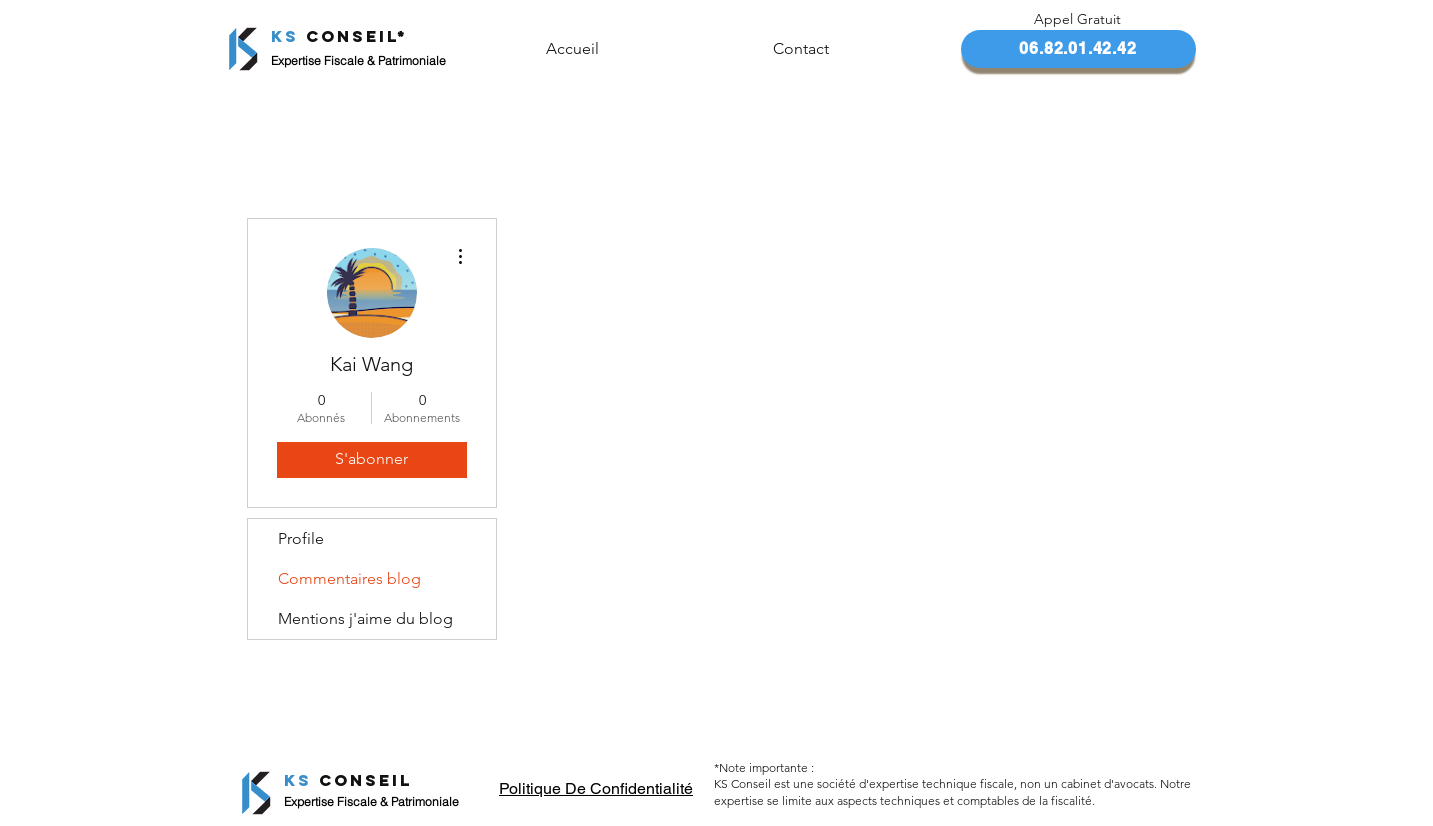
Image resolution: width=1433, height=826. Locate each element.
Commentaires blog (349, 578)
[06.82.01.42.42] (1078, 49)
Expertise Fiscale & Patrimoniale (371, 801)
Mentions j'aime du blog (365, 618)
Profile (301, 538)
